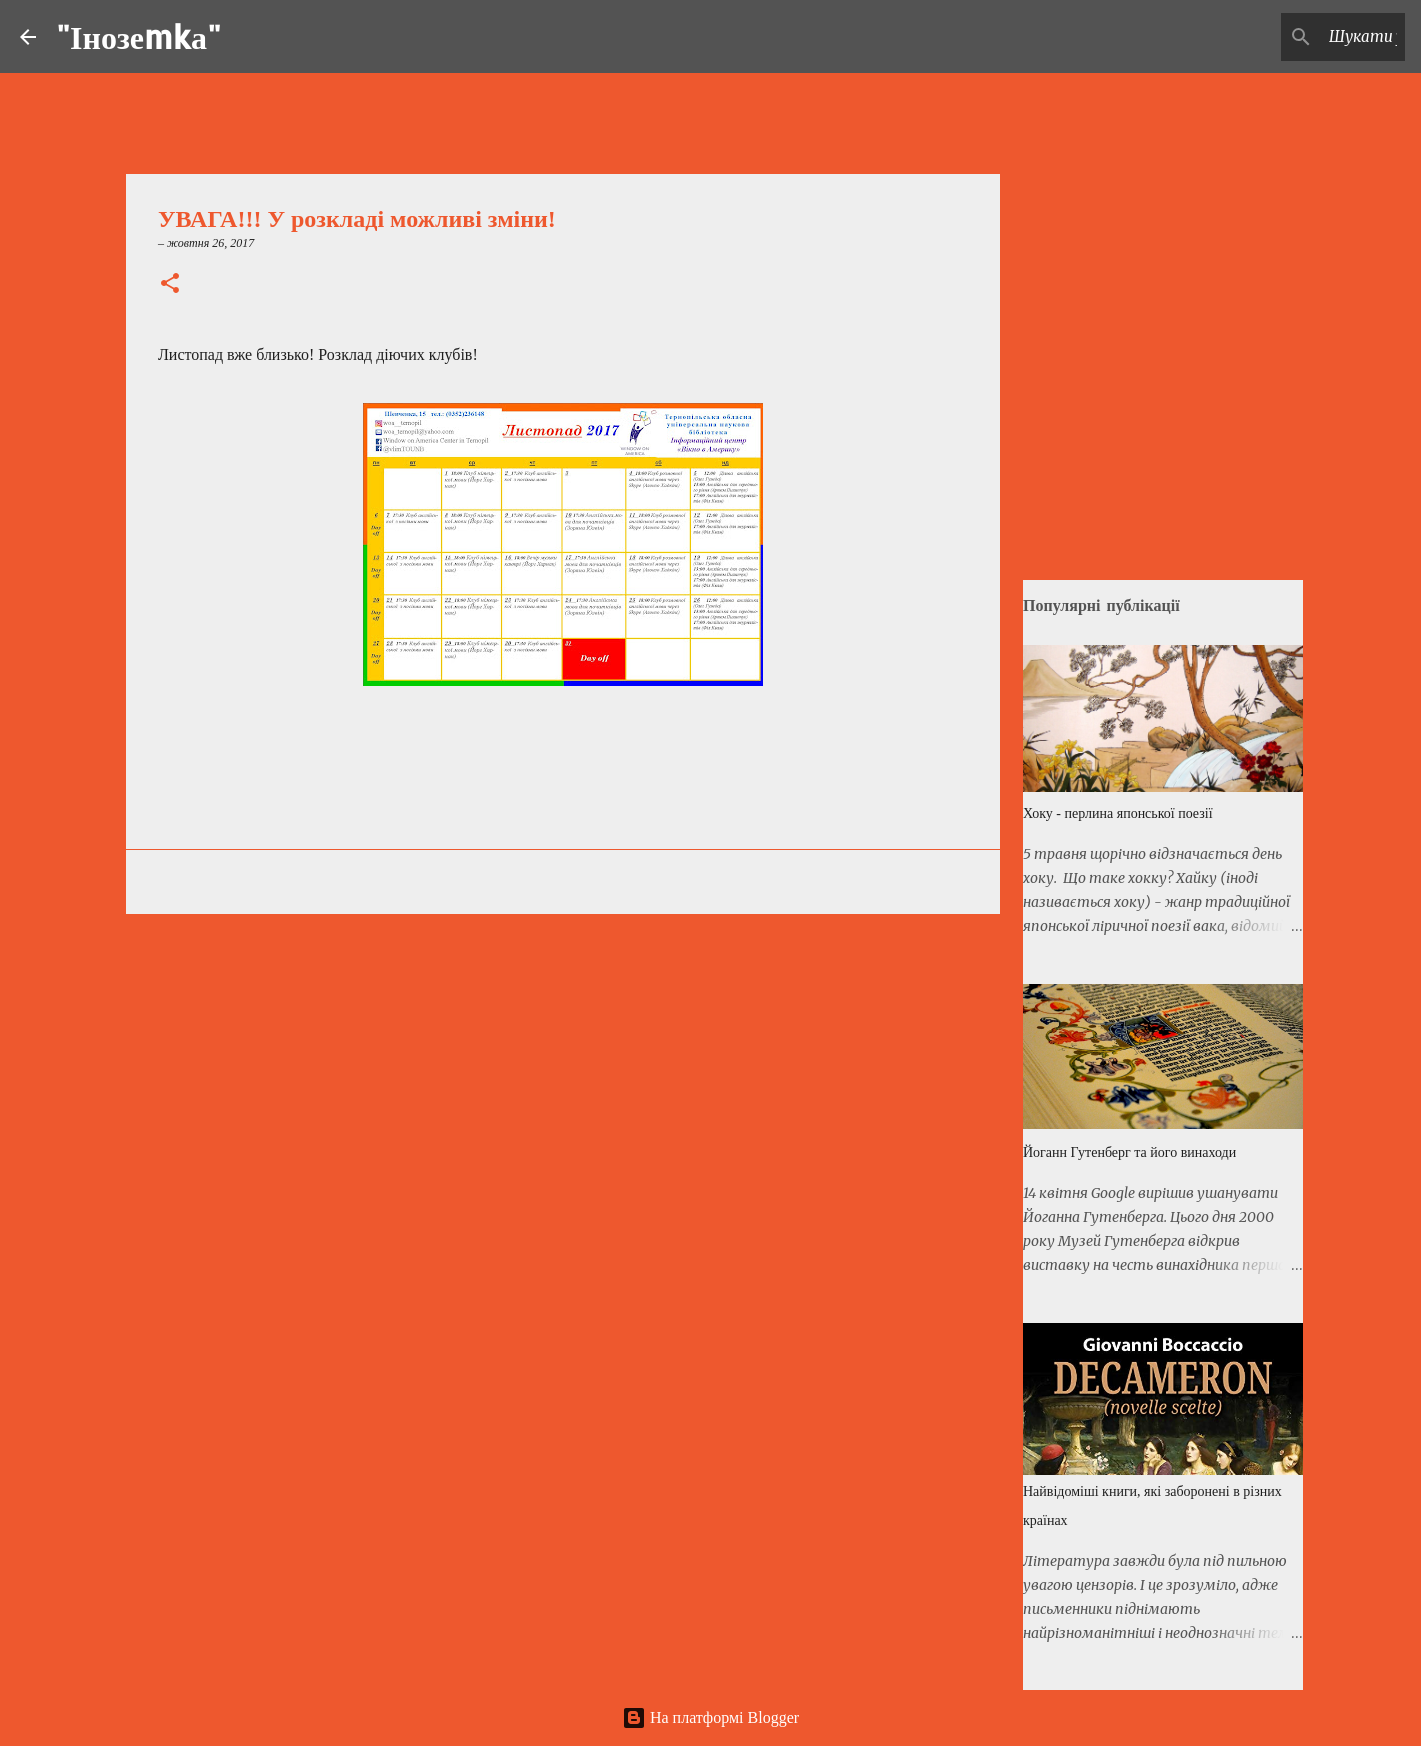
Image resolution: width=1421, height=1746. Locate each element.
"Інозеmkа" (138, 36)
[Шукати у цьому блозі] (1300, 37)
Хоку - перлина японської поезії (1118, 813)
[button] (170, 285)
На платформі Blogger (710, 1717)
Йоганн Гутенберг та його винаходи (1129, 1152)
